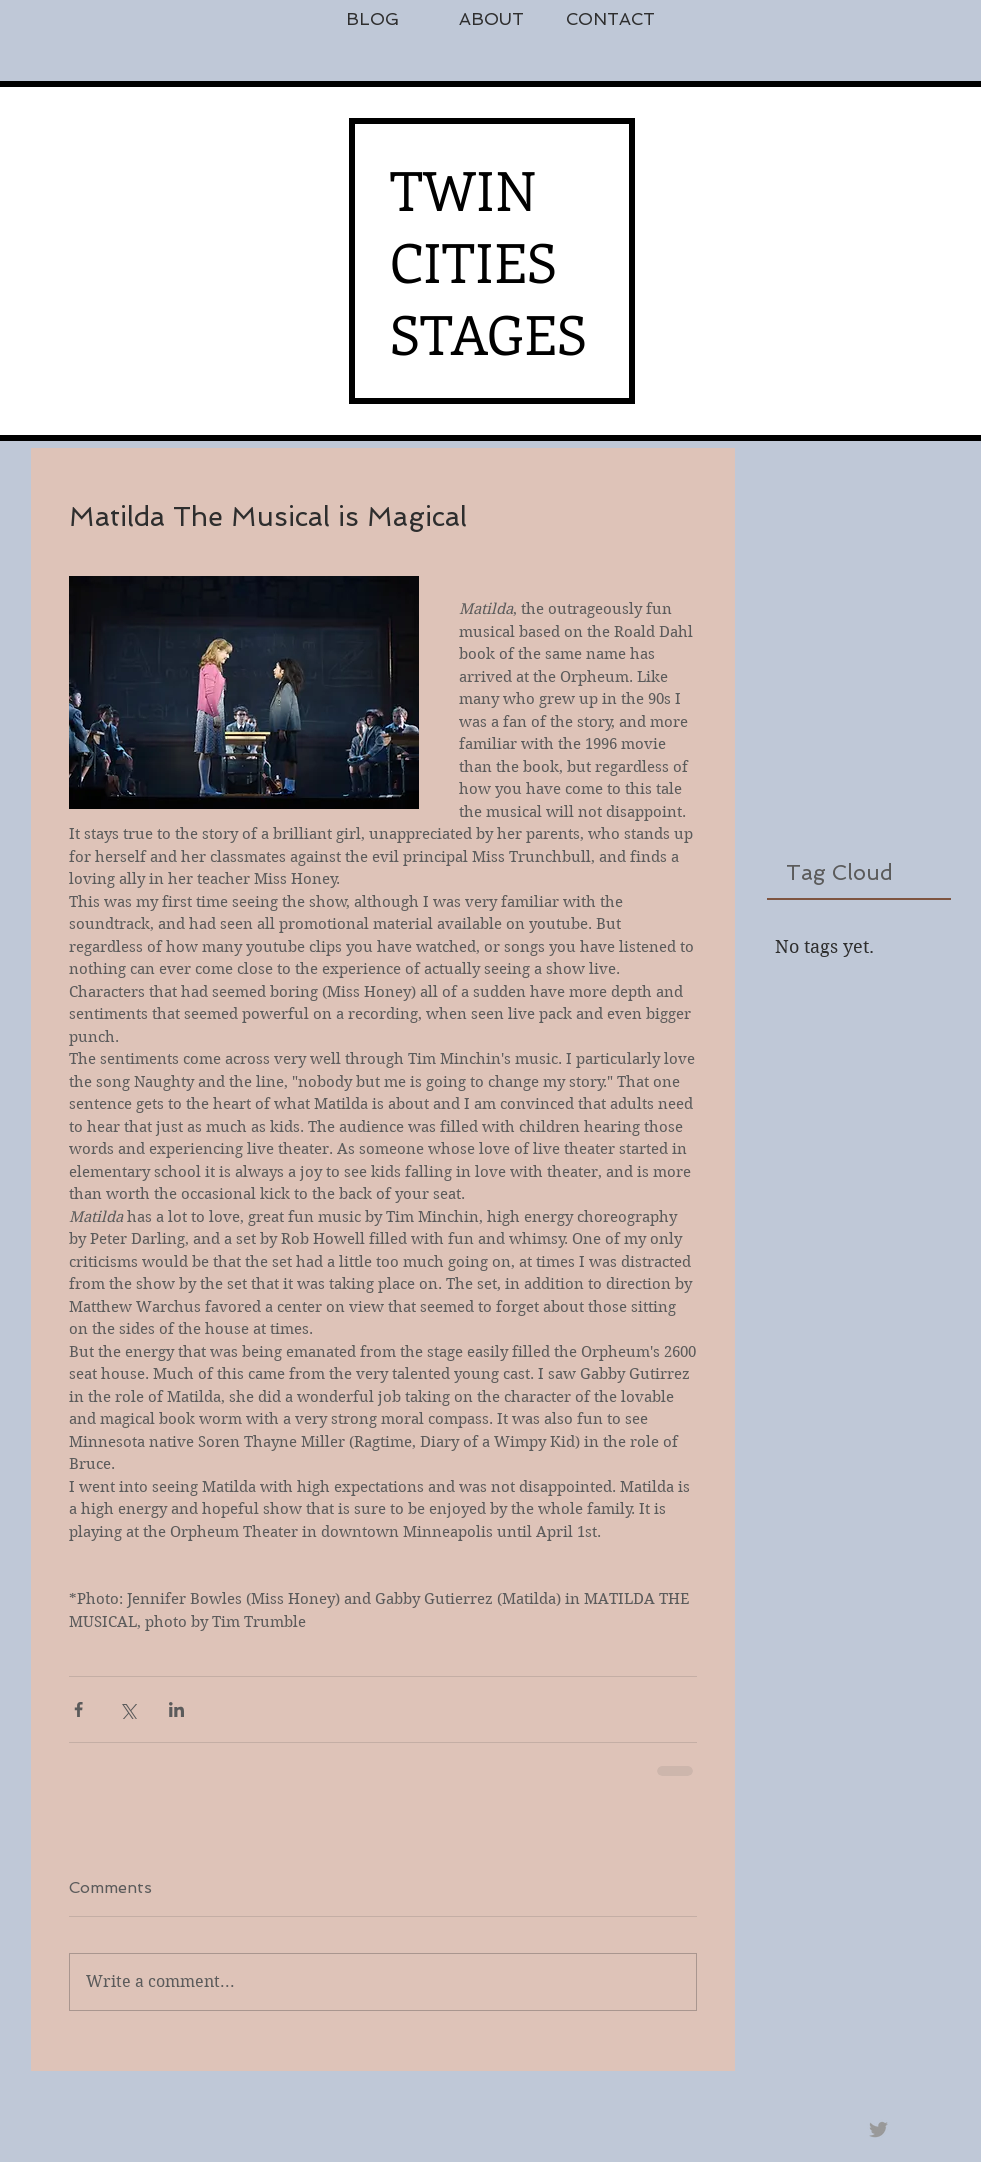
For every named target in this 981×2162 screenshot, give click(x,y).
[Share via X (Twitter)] (127, 1709)
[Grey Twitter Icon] (878, 2129)
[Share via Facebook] (78, 1709)
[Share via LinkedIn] (176, 1709)
